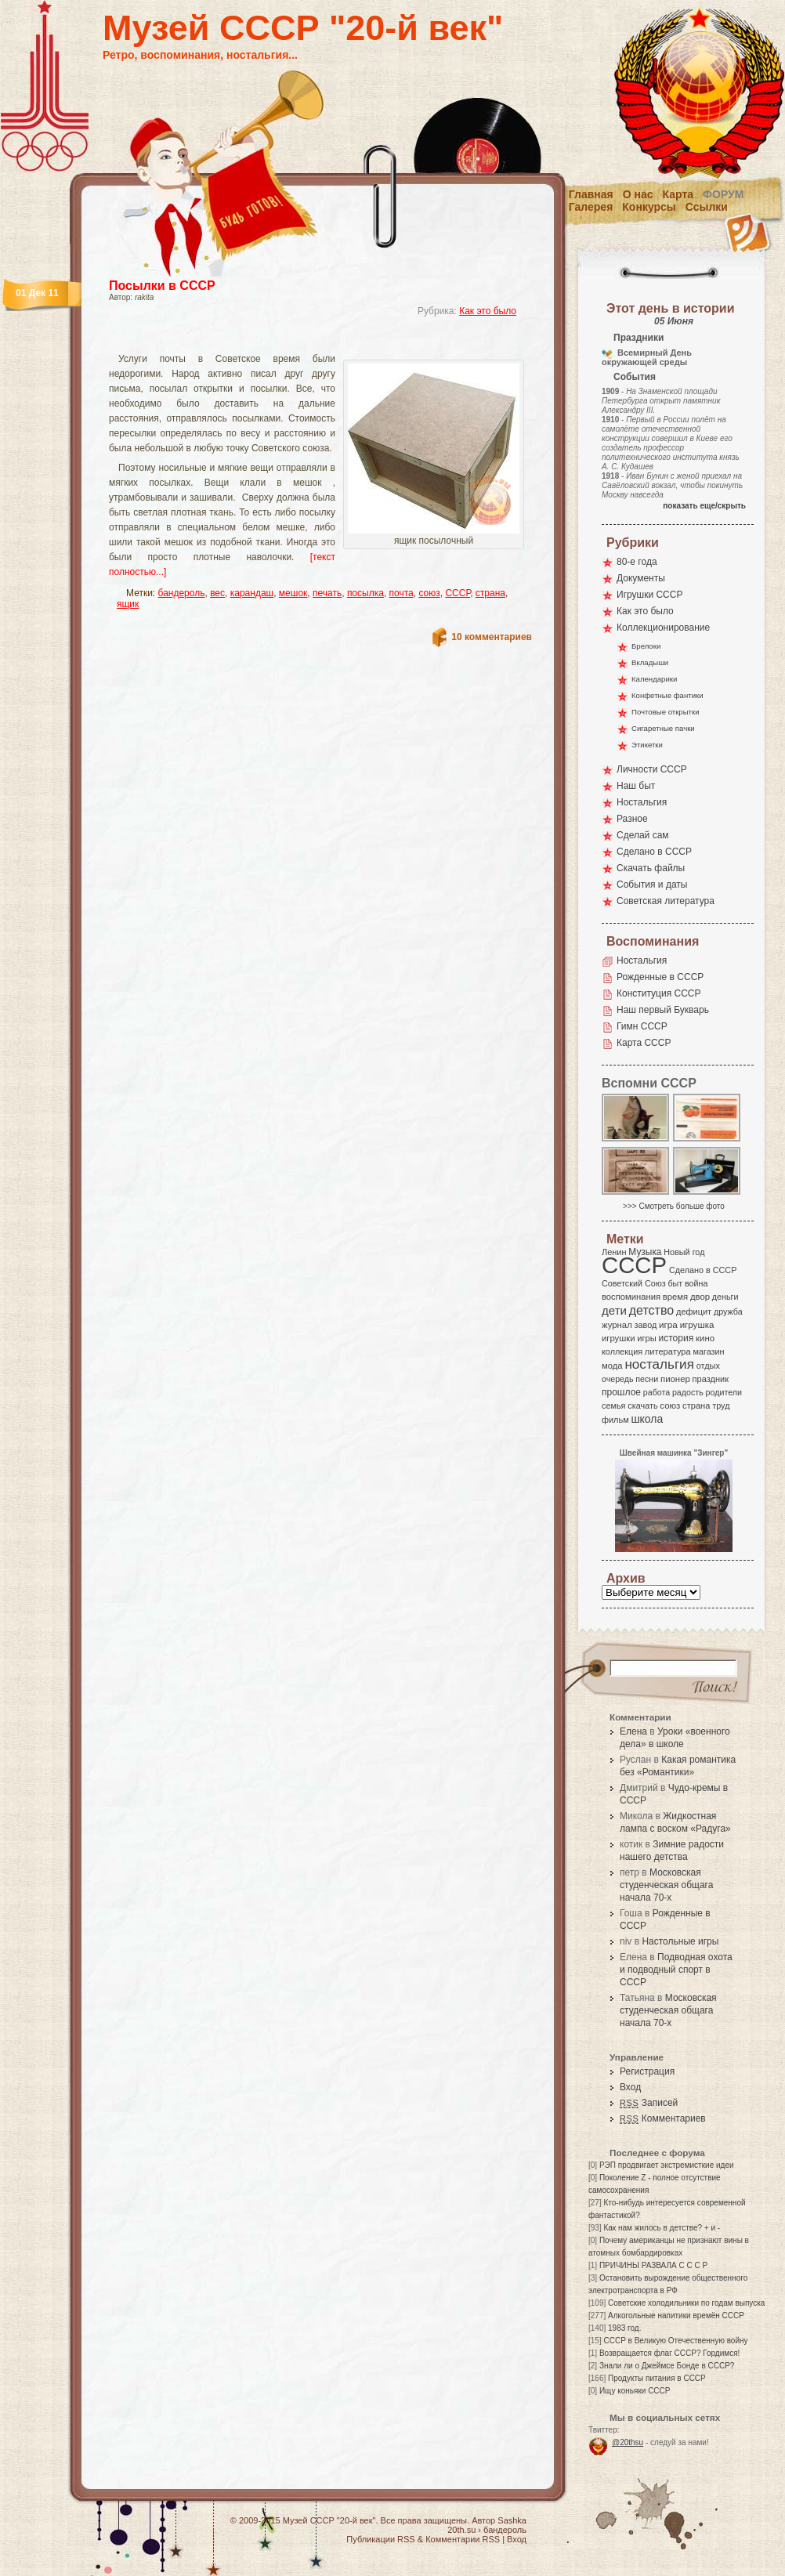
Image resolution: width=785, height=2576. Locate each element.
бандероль (181, 593)
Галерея (591, 207)
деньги (725, 1296)
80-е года (637, 561)
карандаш (251, 593)
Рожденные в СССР (660, 976)
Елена (633, 1731)
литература (668, 1351)
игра (668, 1324)
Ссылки (707, 207)
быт (674, 1283)
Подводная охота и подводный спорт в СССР (676, 1970)
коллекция (622, 1351)
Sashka (511, 2520)
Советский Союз (634, 1283)
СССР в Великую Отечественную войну (675, 2340)
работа (656, 1392)
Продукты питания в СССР (657, 2378)
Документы (641, 578)
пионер (675, 1379)
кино (705, 1338)
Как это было (487, 311)
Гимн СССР (642, 1026)
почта (401, 593)
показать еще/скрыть (704, 505)
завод (646, 1325)
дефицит (693, 1311)
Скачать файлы (651, 868)
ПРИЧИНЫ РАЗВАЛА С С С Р (653, 2265)
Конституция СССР (659, 993)
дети (614, 1310)
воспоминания (631, 1296)
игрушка (697, 1325)
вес (217, 593)
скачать (642, 1405)
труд (720, 1405)
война (696, 1283)
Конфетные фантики (667, 695)
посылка (365, 593)
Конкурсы (648, 207)
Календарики (654, 679)
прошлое (621, 1392)
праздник (711, 1379)
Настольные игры (680, 1941)
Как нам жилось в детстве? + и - (661, 2227)
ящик (128, 604)
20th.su (461, 2529)
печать (327, 593)
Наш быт (636, 785)
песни (646, 1379)
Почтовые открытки (665, 711)
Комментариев (663, 2118)
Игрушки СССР (649, 594)
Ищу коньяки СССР (635, 2390)
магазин (708, 1351)
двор (700, 1296)
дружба (728, 1311)
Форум (723, 194)
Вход (630, 2087)
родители (723, 1392)
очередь (618, 1379)
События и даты (652, 884)
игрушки (618, 1338)
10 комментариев (491, 636)
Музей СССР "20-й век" (303, 28)
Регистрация (647, 2071)
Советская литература (665, 900)
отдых (708, 1365)
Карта (678, 194)
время (675, 1296)
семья (613, 1405)
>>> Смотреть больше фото (674, 1206)
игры (646, 1338)
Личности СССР (652, 769)
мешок (293, 593)
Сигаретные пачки (663, 728)
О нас (638, 194)
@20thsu (627, 2442)
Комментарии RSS (462, 2539)
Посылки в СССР (162, 285)
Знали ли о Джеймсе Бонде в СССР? (667, 2365)
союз (429, 593)
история (676, 1338)
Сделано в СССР (654, 851)
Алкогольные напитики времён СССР (676, 2315)
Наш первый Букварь (663, 1009)
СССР (457, 593)
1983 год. (624, 2328)
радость (688, 1392)
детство (652, 1310)
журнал (617, 1325)
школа (647, 1419)
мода (612, 1365)
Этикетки (647, 744)
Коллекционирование (663, 627)
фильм (615, 1419)
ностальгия (658, 1364)
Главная (591, 194)
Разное (632, 818)
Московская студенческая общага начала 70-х (666, 1885)
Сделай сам (643, 835)
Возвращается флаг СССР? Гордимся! (669, 2353)
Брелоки (645, 646)
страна (490, 593)
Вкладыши (649, 662)
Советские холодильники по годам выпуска (686, 2303)
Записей (649, 2102)
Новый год (684, 1252)
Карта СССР (644, 1042)
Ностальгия (642, 802)
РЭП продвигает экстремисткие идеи (666, 2165)
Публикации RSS (380, 2539)
